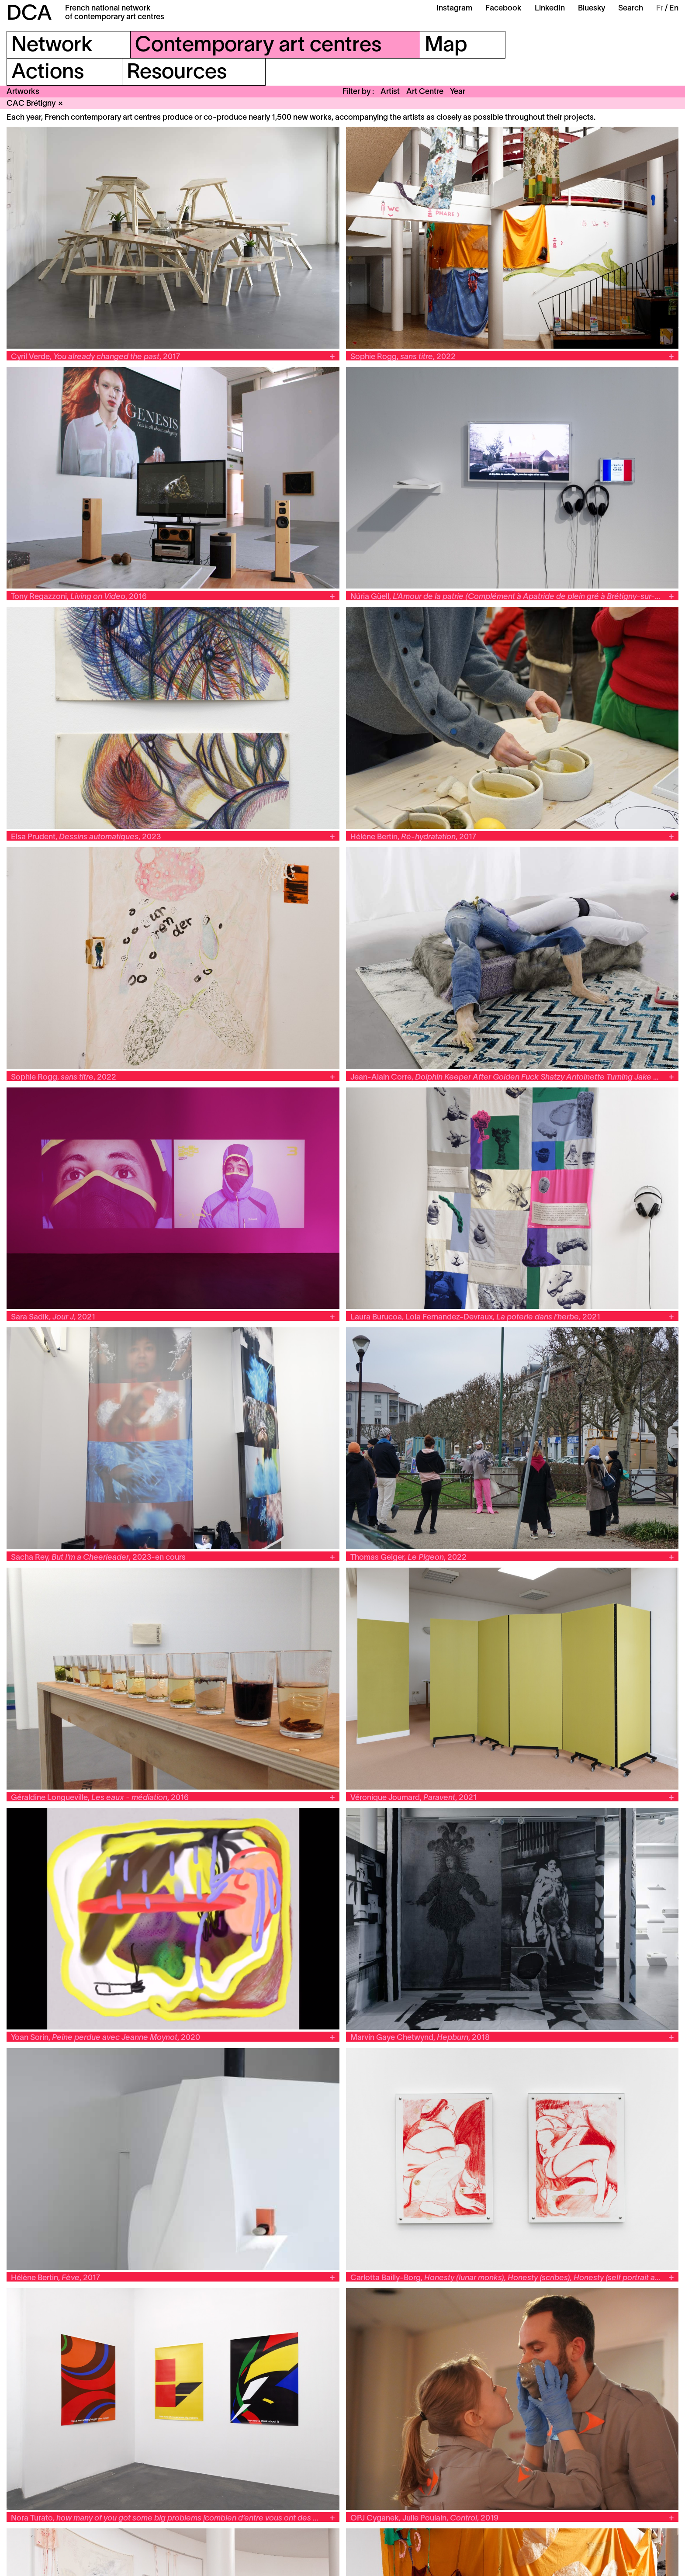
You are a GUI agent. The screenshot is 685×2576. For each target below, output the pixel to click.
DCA (29, 14)
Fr (659, 8)
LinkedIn (550, 8)
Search (630, 8)
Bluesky (591, 8)
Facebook (503, 8)
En (673, 8)
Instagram (454, 8)
